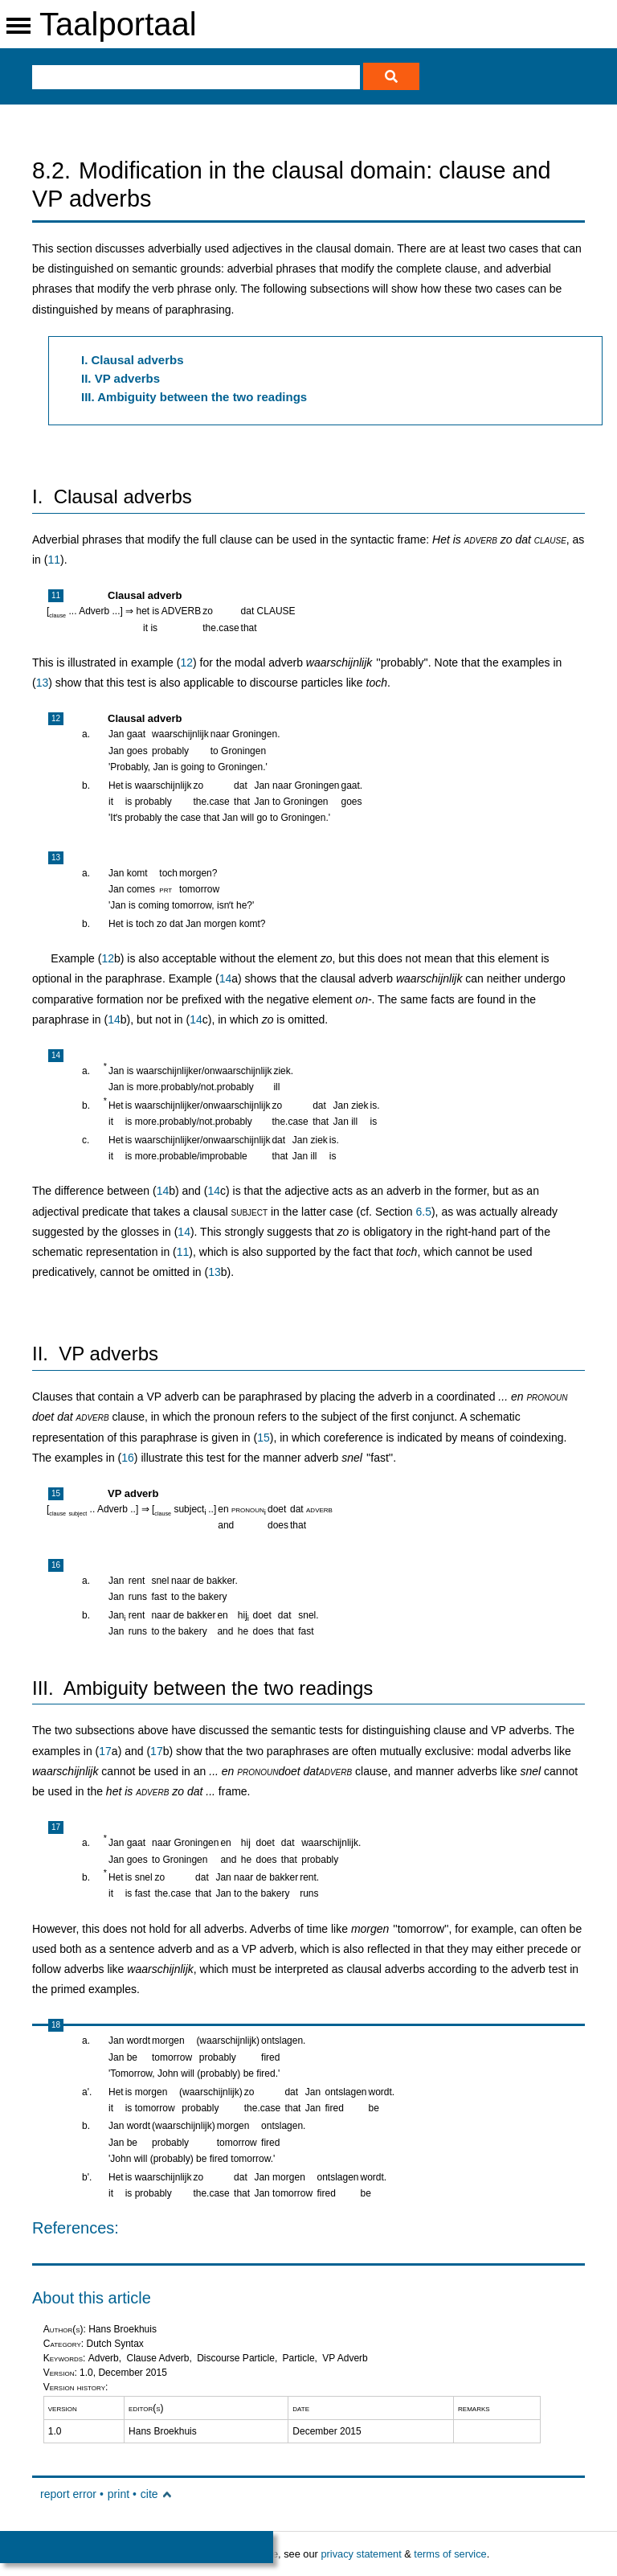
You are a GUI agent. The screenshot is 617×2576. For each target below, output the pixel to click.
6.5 (423, 1211)
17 (105, 1751)
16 (127, 1457)
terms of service (450, 2554)
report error (68, 2494)
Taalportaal (118, 24)
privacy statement (361, 2554)
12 (186, 662)
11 (53, 559)
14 (225, 978)
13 (42, 682)
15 (263, 1437)
